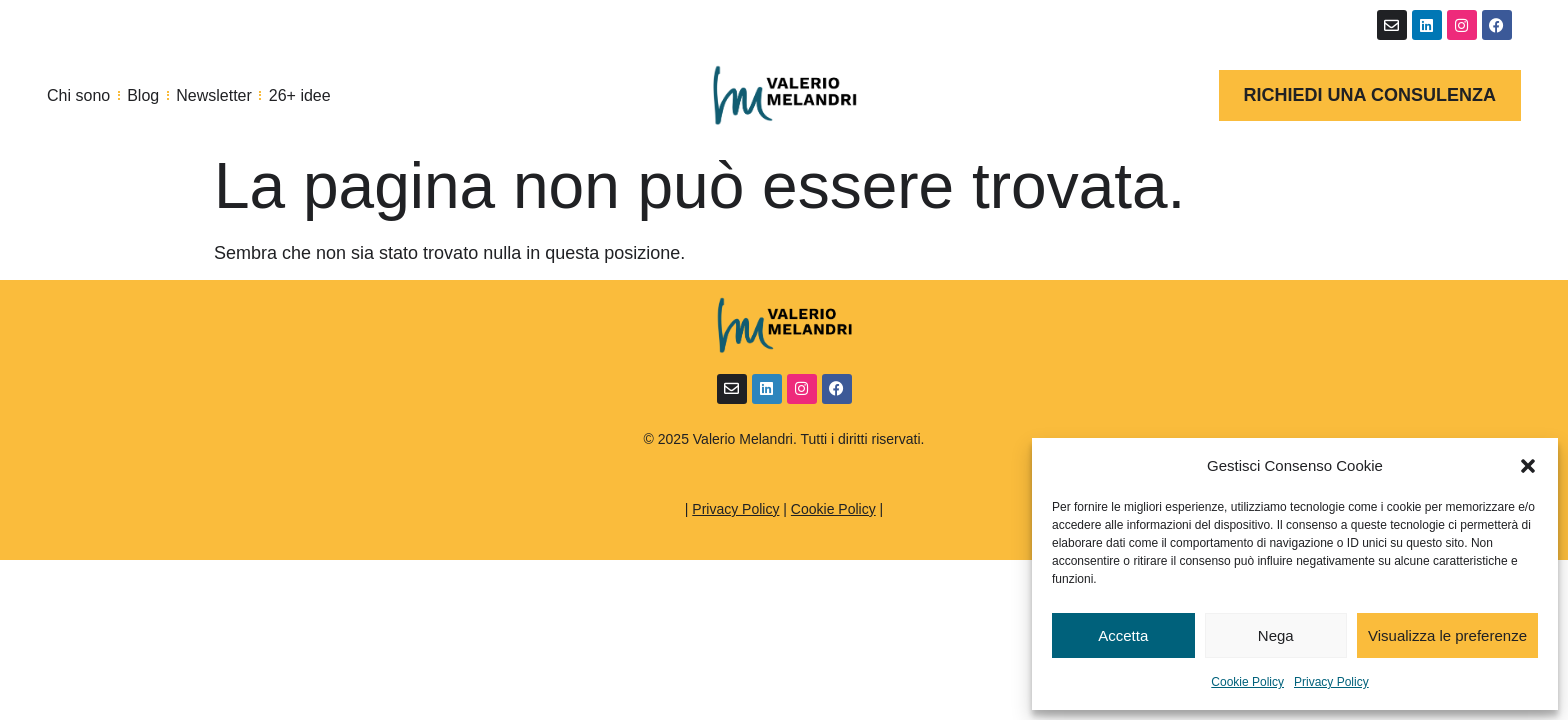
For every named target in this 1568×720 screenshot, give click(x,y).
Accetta (1123, 635)
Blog (143, 95)
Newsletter (214, 95)
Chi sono (78, 95)
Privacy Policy (1331, 682)
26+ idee (300, 95)
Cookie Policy (1247, 682)
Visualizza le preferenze (1447, 635)
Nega (1276, 635)
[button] (1528, 466)
